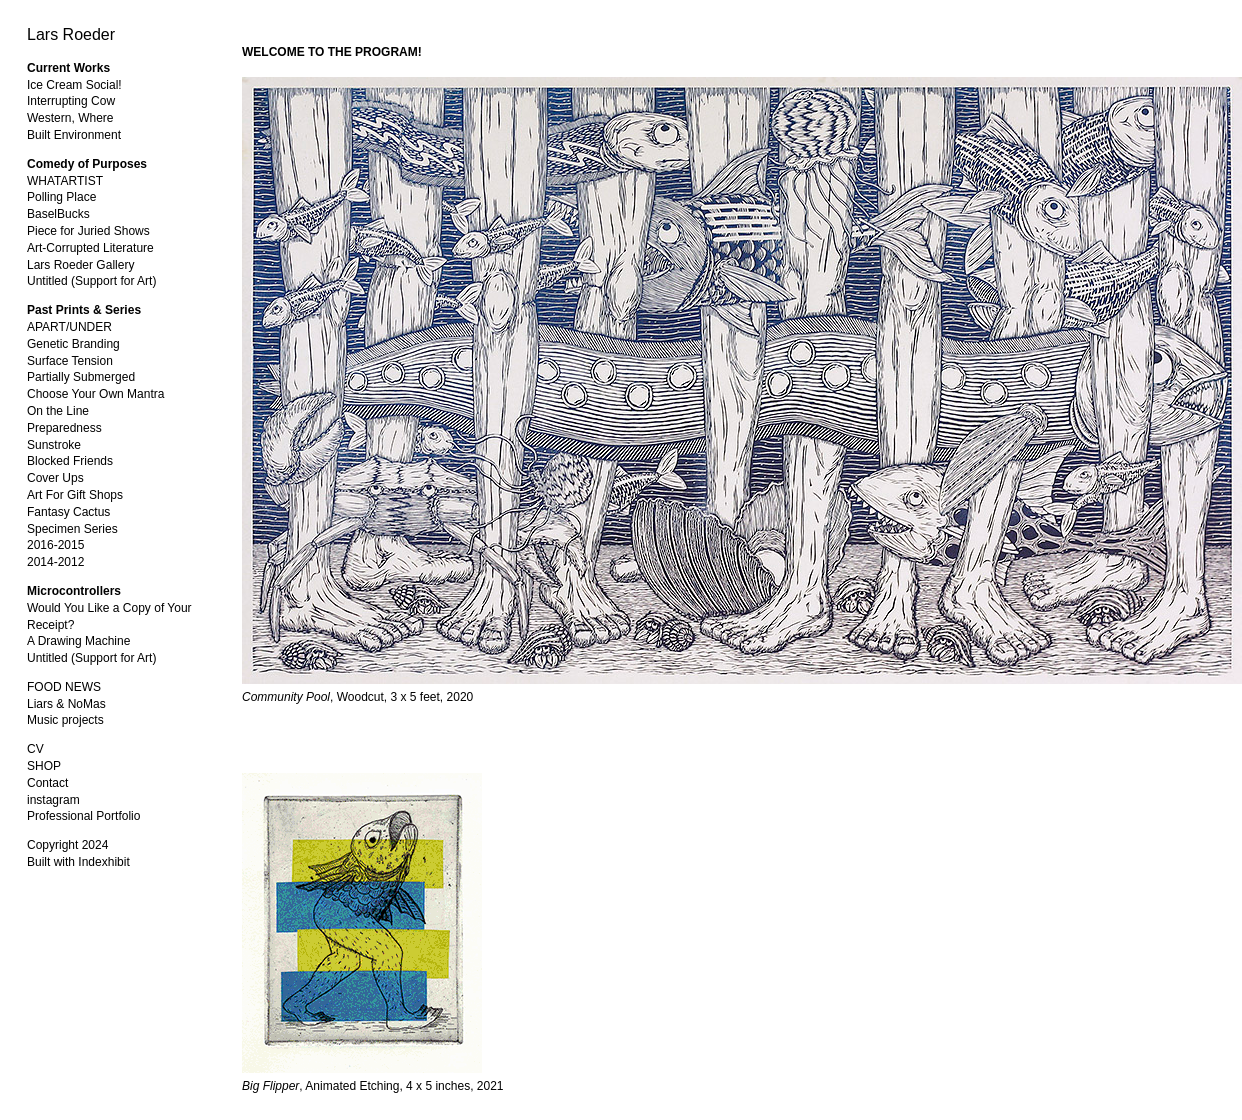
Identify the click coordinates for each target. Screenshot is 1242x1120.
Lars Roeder (71, 34)
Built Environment (74, 135)
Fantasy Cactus (68, 512)
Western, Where (70, 118)
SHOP (44, 766)
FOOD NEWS (64, 687)
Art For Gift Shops (75, 495)
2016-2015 (55, 545)
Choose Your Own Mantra (95, 394)
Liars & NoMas (66, 704)
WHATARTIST (65, 181)
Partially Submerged (81, 377)
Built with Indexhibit (78, 862)
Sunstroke (54, 445)
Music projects (65, 720)
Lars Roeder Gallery (80, 265)
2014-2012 (55, 562)
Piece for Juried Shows (88, 231)
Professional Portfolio (83, 816)
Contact (47, 783)
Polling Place (61, 197)
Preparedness (64, 428)
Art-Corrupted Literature (90, 248)
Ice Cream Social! (74, 85)
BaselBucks (58, 214)
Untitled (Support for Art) (91, 281)
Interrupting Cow (71, 101)
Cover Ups (55, 478)
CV (35, 749)
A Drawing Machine (78, 641)
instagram (53, 800)
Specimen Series (72, 529)
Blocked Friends (70, 461)
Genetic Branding (73, 344)
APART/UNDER (69, 327)
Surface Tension (70, 361)
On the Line (58, 411)
